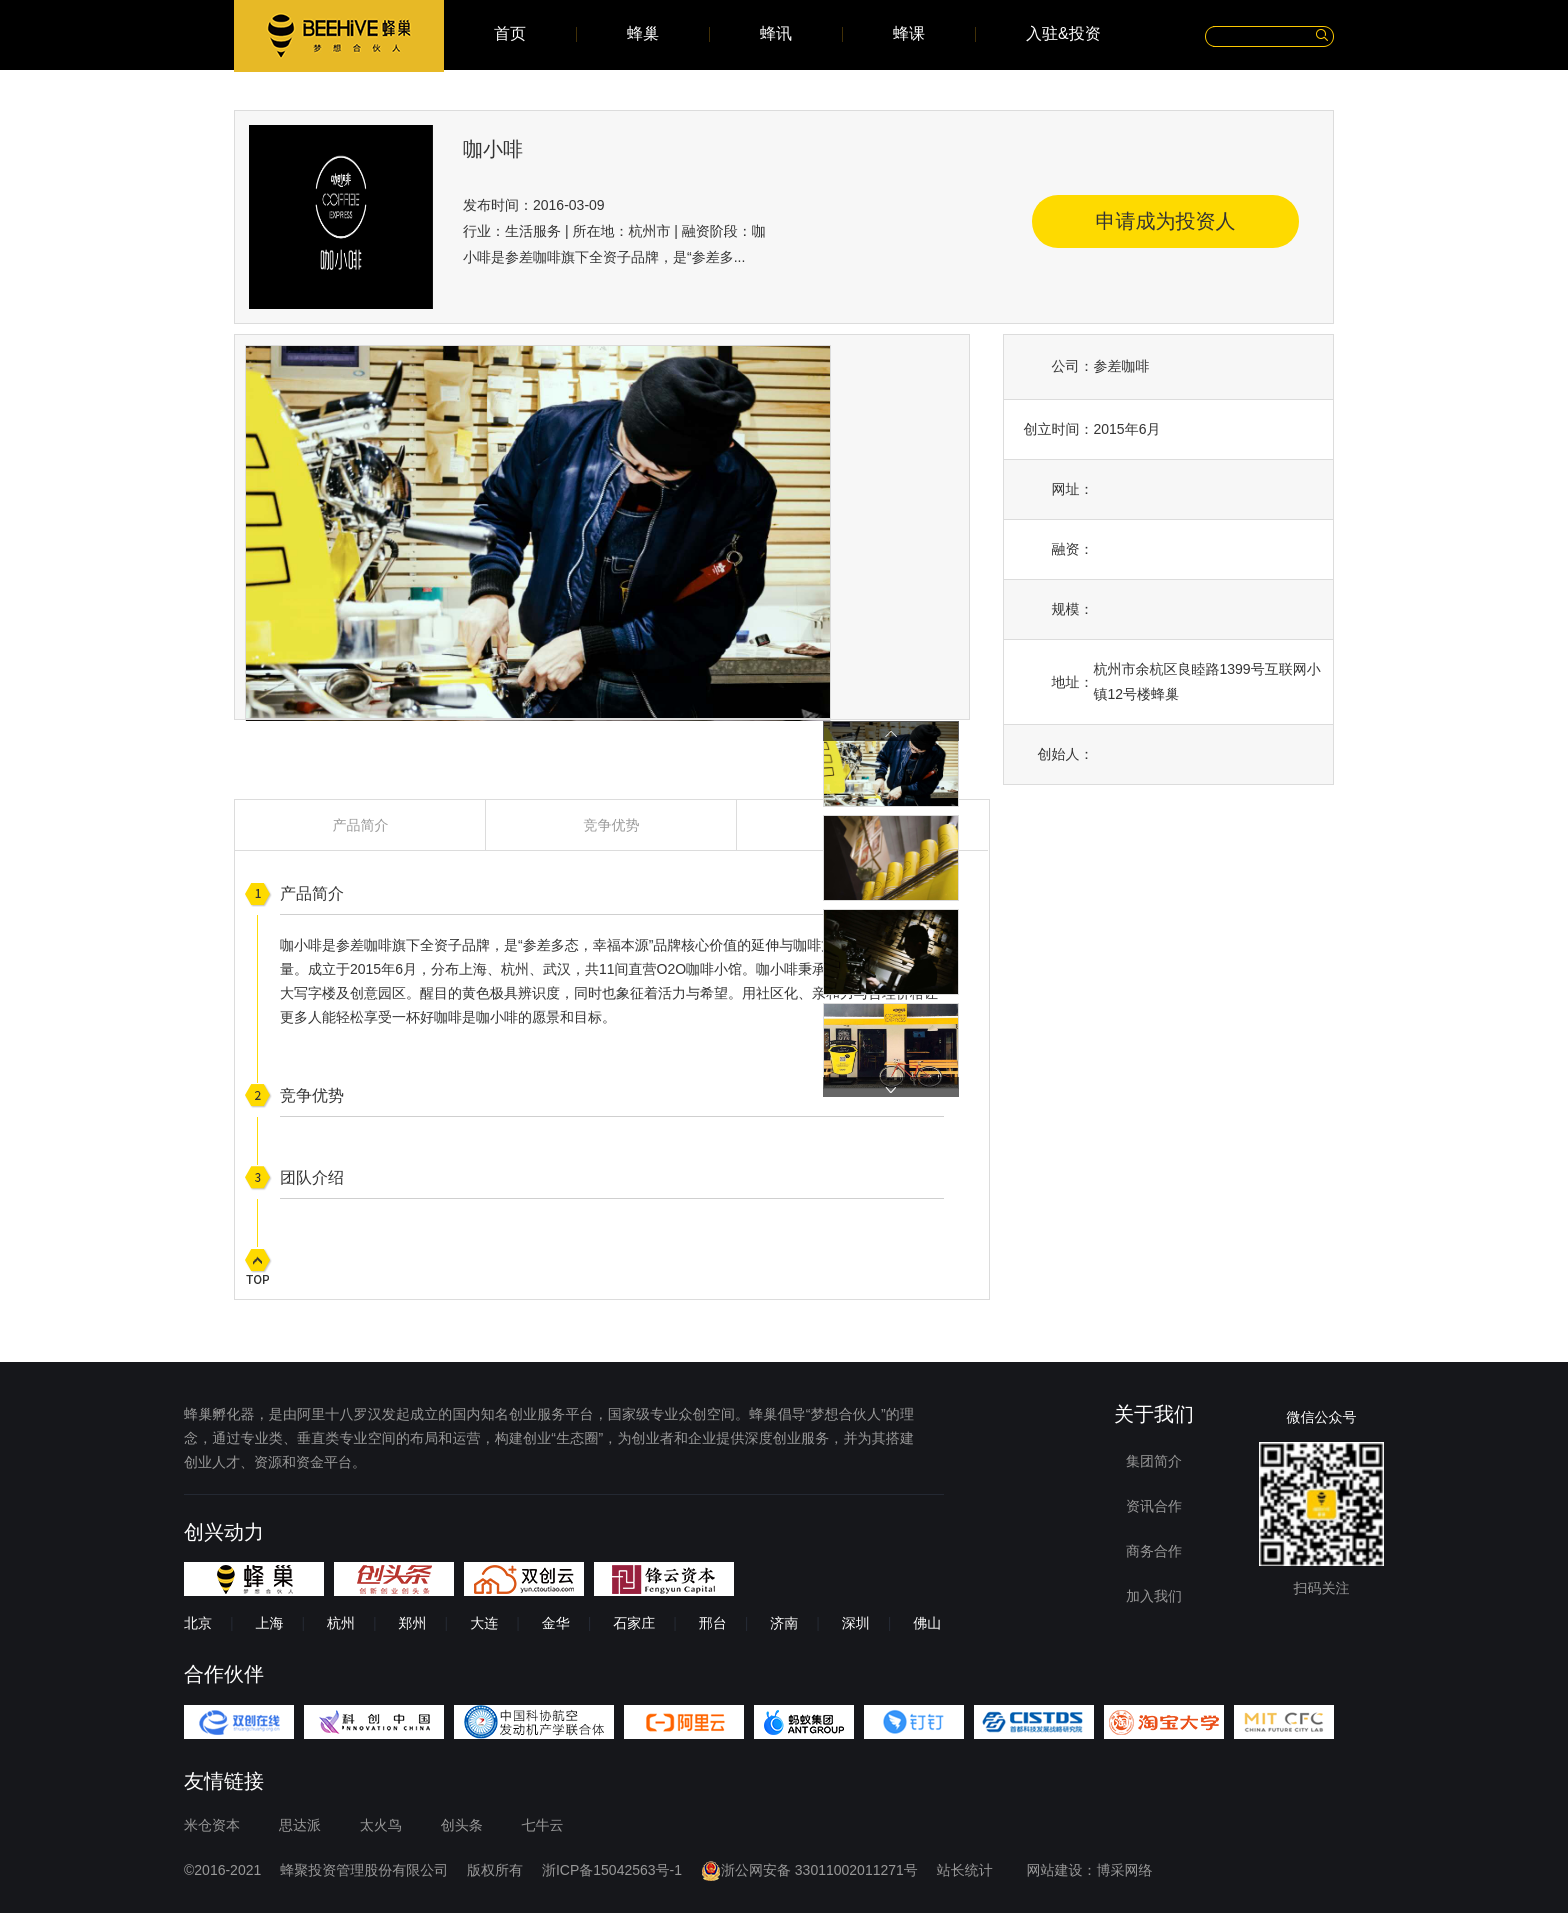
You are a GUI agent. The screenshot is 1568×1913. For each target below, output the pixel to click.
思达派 (300, 1825)
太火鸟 (381, 1825)
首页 (510, 34)
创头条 (462, 1825)
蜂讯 (776, 34)
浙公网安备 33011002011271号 (809, 1870)
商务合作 (1154, 1551)
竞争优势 (612, 825)
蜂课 (909, 34)
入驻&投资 (1063, 34)
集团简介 (1154, 1461)
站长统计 (965, 1870)
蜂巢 (643, 34)
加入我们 (1154, 1596)
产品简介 (361, 825)
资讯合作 (1154, 1506)
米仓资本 (212, 1825)
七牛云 (543, 1825)
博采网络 (1125, 1870)
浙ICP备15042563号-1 (612, 1870)
